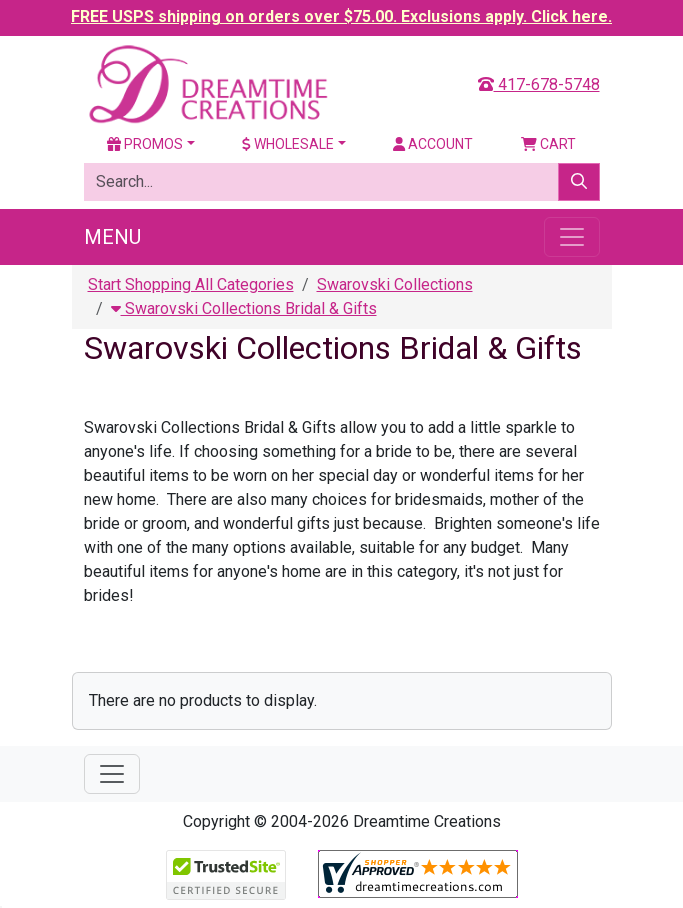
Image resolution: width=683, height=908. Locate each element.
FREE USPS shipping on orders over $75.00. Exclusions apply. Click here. (341, 16)
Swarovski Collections (395, 284)
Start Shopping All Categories (191, 284)
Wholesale (288, 144)
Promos (145, 144)
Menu (112, 237)
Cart (548, 144)
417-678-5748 (539, 84)
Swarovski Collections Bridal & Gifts (244, 308)
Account (433, 144)
